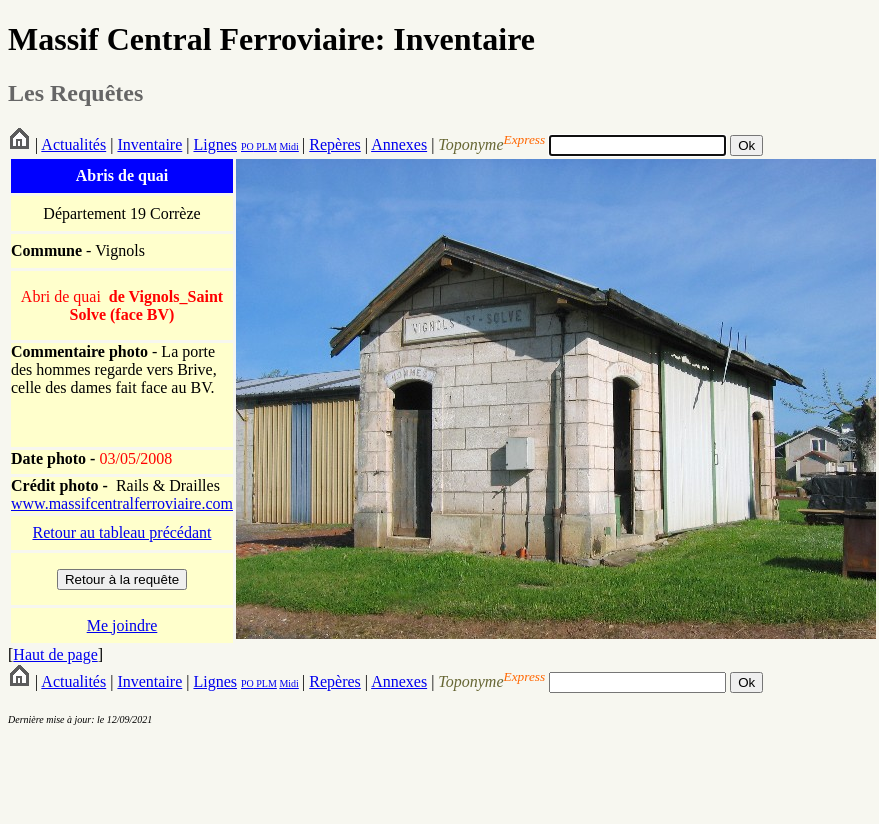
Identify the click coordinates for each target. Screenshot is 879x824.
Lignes (215, 144)
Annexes (399, 144)
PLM (265, 146)
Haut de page (55, 654)
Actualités (73, 144)
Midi (288, 146)
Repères (335, 144)
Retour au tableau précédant (121, 532)
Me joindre (122, 625)
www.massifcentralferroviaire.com (122, 503)
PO (247, 146)
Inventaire (149, 144)
